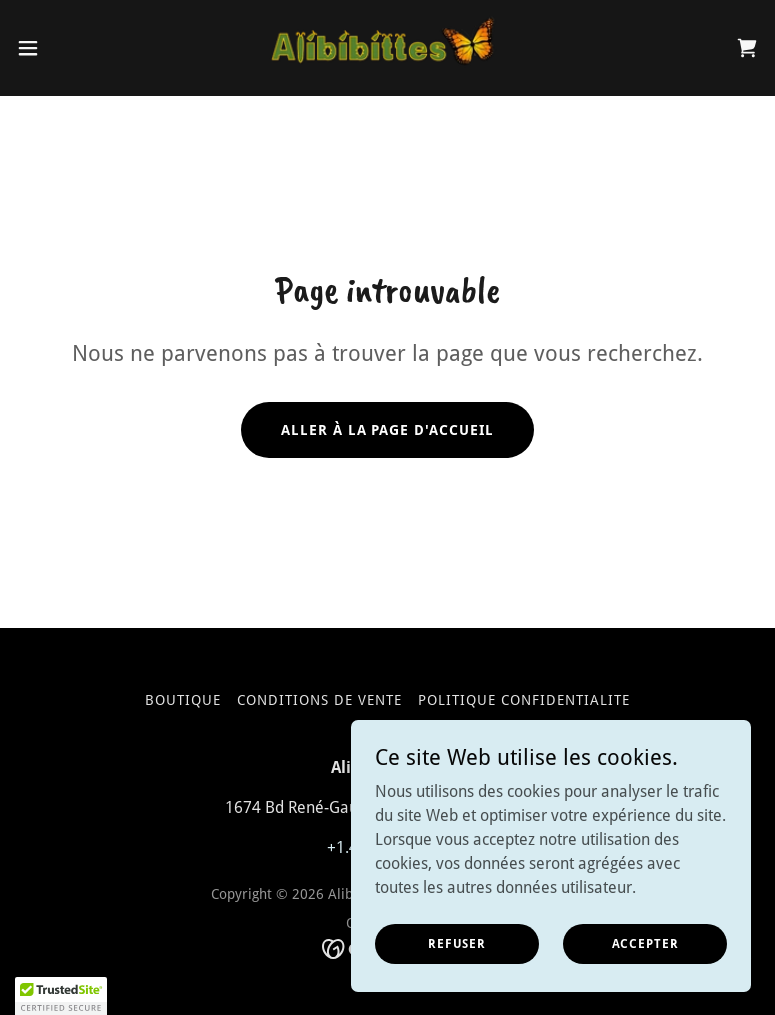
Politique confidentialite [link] (524, 700)
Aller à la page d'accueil (388, 430)
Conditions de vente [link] (319, 700)
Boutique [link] (183, 700)
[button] (65, 48)
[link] (387, 48)
